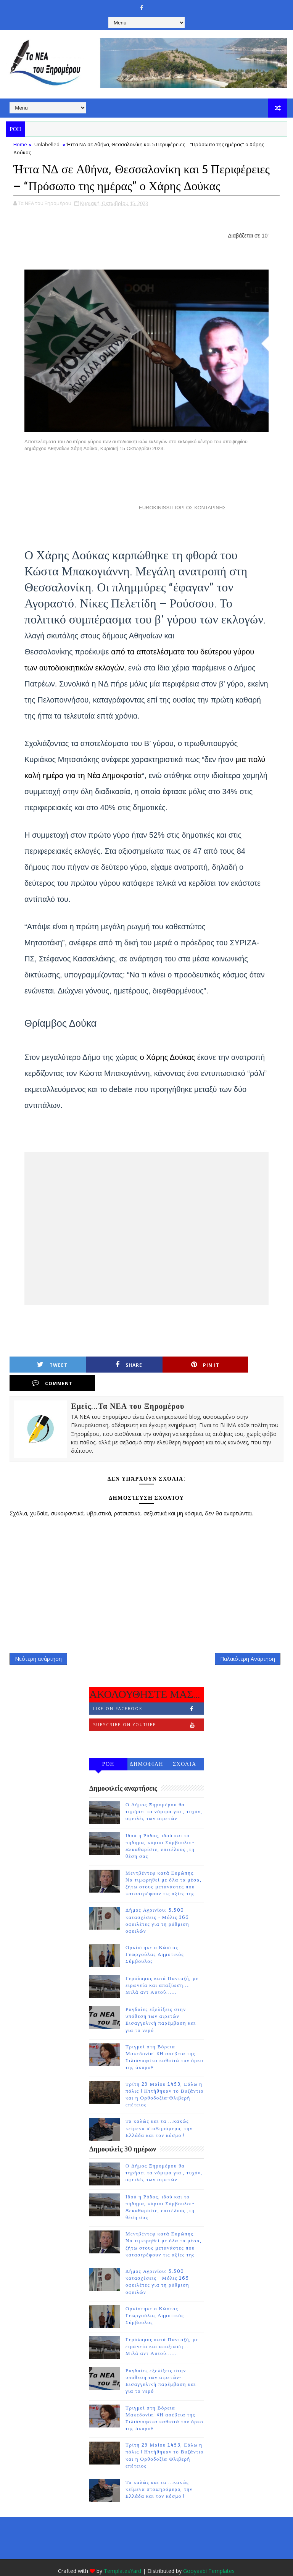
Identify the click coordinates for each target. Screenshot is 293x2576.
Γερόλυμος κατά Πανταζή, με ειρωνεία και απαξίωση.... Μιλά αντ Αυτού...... (162, 1967)
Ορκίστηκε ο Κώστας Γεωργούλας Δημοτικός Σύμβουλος (155, 1936)
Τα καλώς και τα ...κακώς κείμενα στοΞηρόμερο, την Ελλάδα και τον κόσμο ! (159, 2110)
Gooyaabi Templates (209, 2553)
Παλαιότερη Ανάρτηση (247, 1640)
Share (116, 1364)
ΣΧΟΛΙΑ (184, 1746)
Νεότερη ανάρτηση (38, 1640)
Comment (253, 1364)
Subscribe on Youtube (148, 1707)
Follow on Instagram (148, 1723)
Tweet (48, 1364)
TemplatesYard (122, 2553)
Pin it (185, 1364)
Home (20, 144)
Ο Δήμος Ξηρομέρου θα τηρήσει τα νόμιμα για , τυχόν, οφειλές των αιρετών (164, 1794)
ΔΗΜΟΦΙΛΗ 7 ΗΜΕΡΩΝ (146, 1747)
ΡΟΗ (108, 1746)
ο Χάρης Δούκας (167, 1057)
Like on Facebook (148, 1691)
